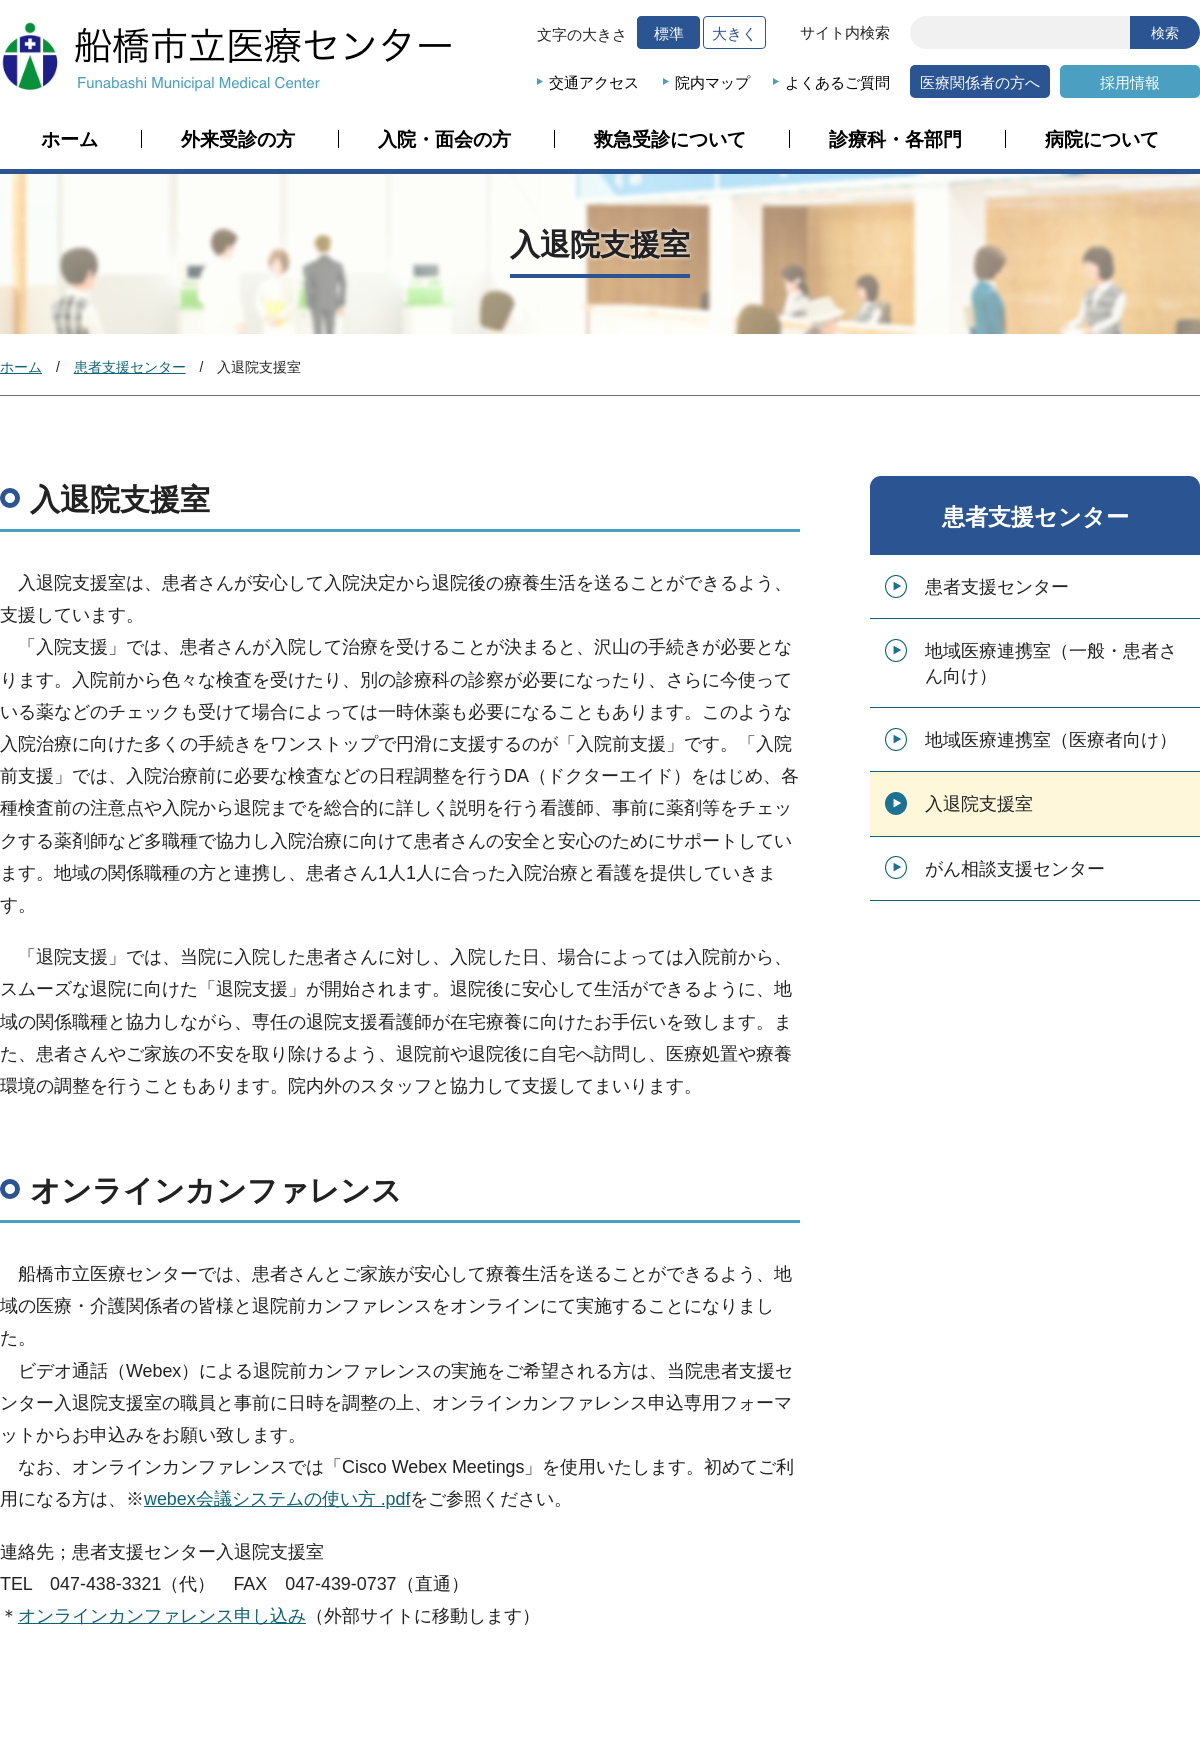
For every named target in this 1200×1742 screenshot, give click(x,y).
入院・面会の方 (444, 140)
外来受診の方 (238, 140)
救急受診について (670, 140)
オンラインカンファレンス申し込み (162, 1616)
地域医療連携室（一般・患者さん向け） (1051, 663)
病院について (1102, 140)
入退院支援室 (979, 804)
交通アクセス (594, 82)
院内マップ (712, 82)
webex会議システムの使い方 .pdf (277, 1499)
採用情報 (1130, 82)
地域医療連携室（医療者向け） (1051, 740)
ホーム (69, 140)
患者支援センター (130, 367)
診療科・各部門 (895, 140)
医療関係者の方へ (980, 82)
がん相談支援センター (1015, 869)
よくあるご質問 (837, 82)
